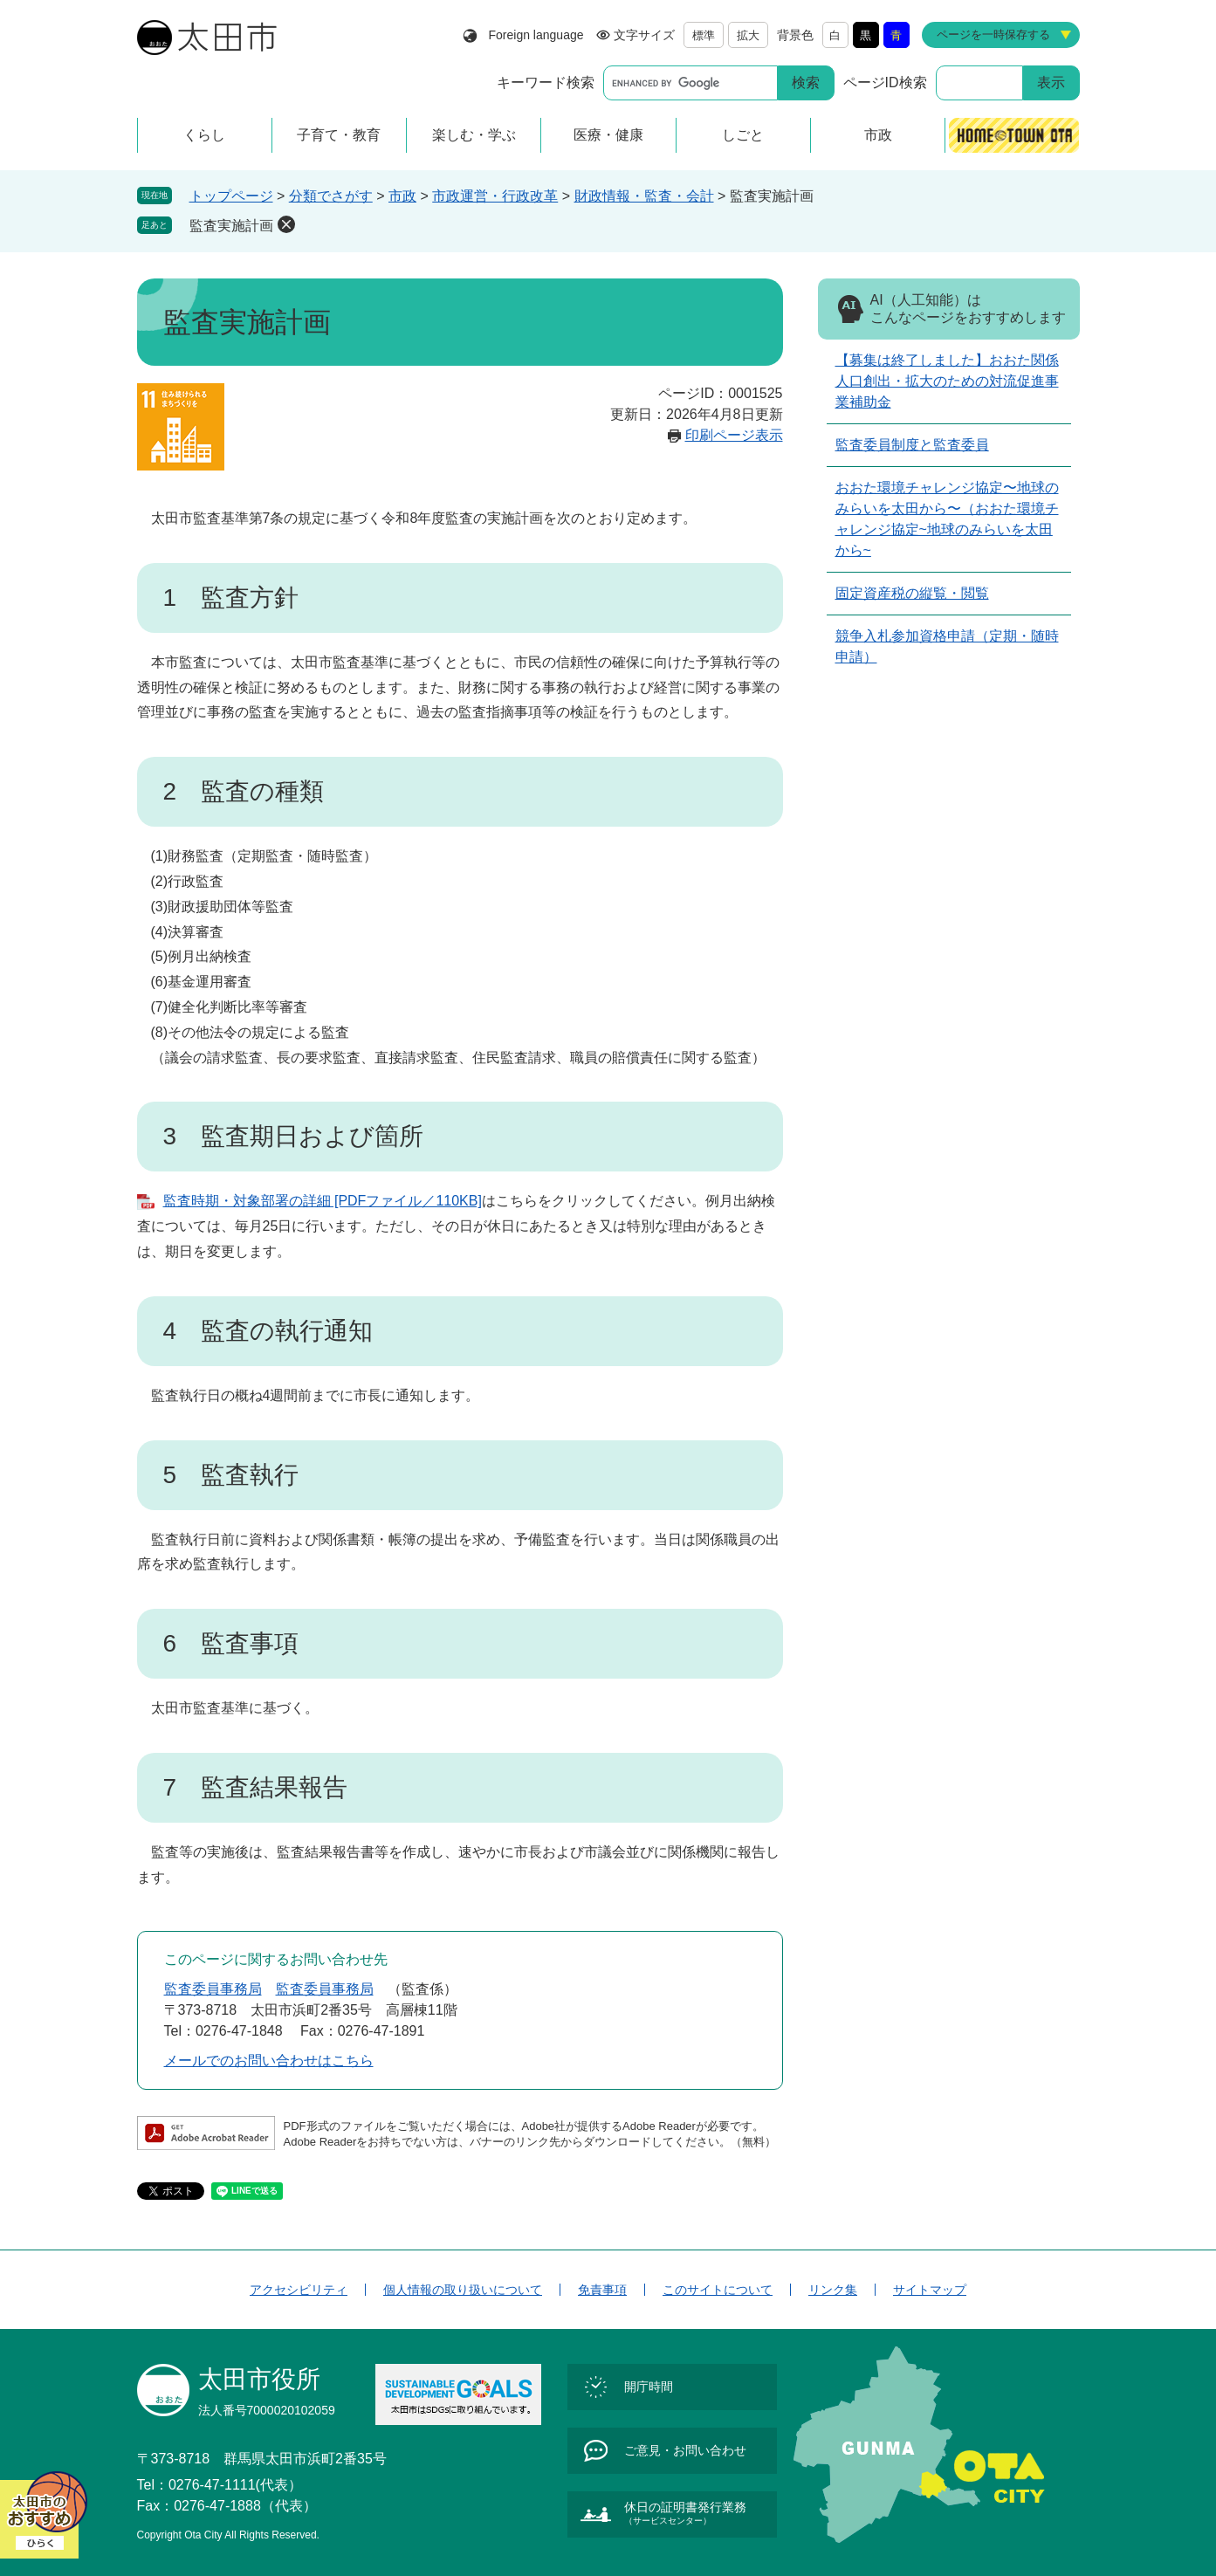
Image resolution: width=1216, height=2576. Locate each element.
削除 (286, 224)
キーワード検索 (545, 82)
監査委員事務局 (213, 1989)
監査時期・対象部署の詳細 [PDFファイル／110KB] (322, 1200)
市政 (402, 196)
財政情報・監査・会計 (644, 196)
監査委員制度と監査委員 (912, 444)
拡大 (748, 35)
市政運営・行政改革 (495, 196)
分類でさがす (331, 196)
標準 (703, 35)
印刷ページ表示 (734, 435)
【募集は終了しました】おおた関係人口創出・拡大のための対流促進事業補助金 (947, 381)
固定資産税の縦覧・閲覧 (912, 593)
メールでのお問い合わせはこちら (269, 2060)
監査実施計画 (231, 225)
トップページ (231, 196)
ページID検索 (885, 82)
